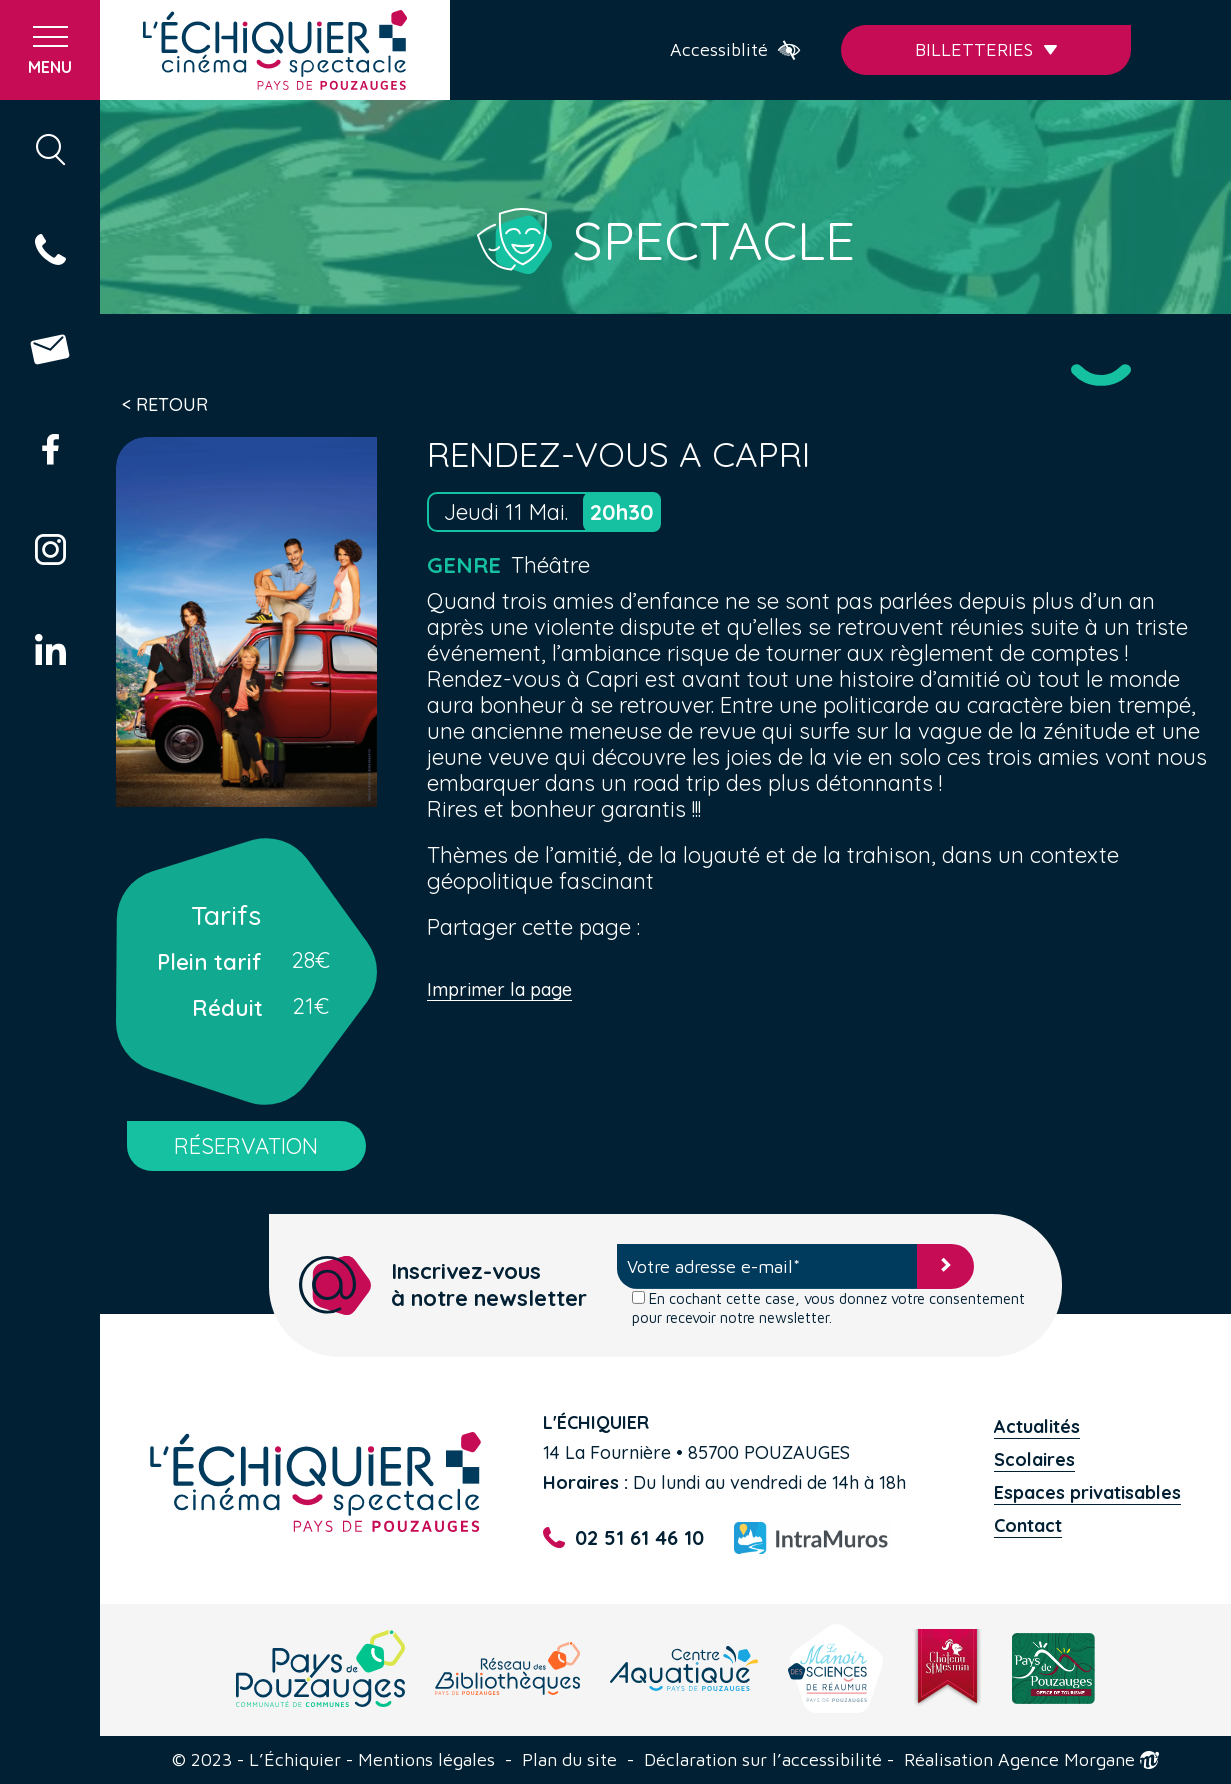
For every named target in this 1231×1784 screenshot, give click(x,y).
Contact (1028, 1525)
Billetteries (986, 49)
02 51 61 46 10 (623, 1537)
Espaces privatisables (1087, 1492)
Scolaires (1034, 1459)
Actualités (1037, 1426)
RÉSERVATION (246, 1146)
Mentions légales (426, 1760)
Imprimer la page (499, 990)
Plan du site (569, 1760)
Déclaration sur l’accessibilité (763, 1760)
